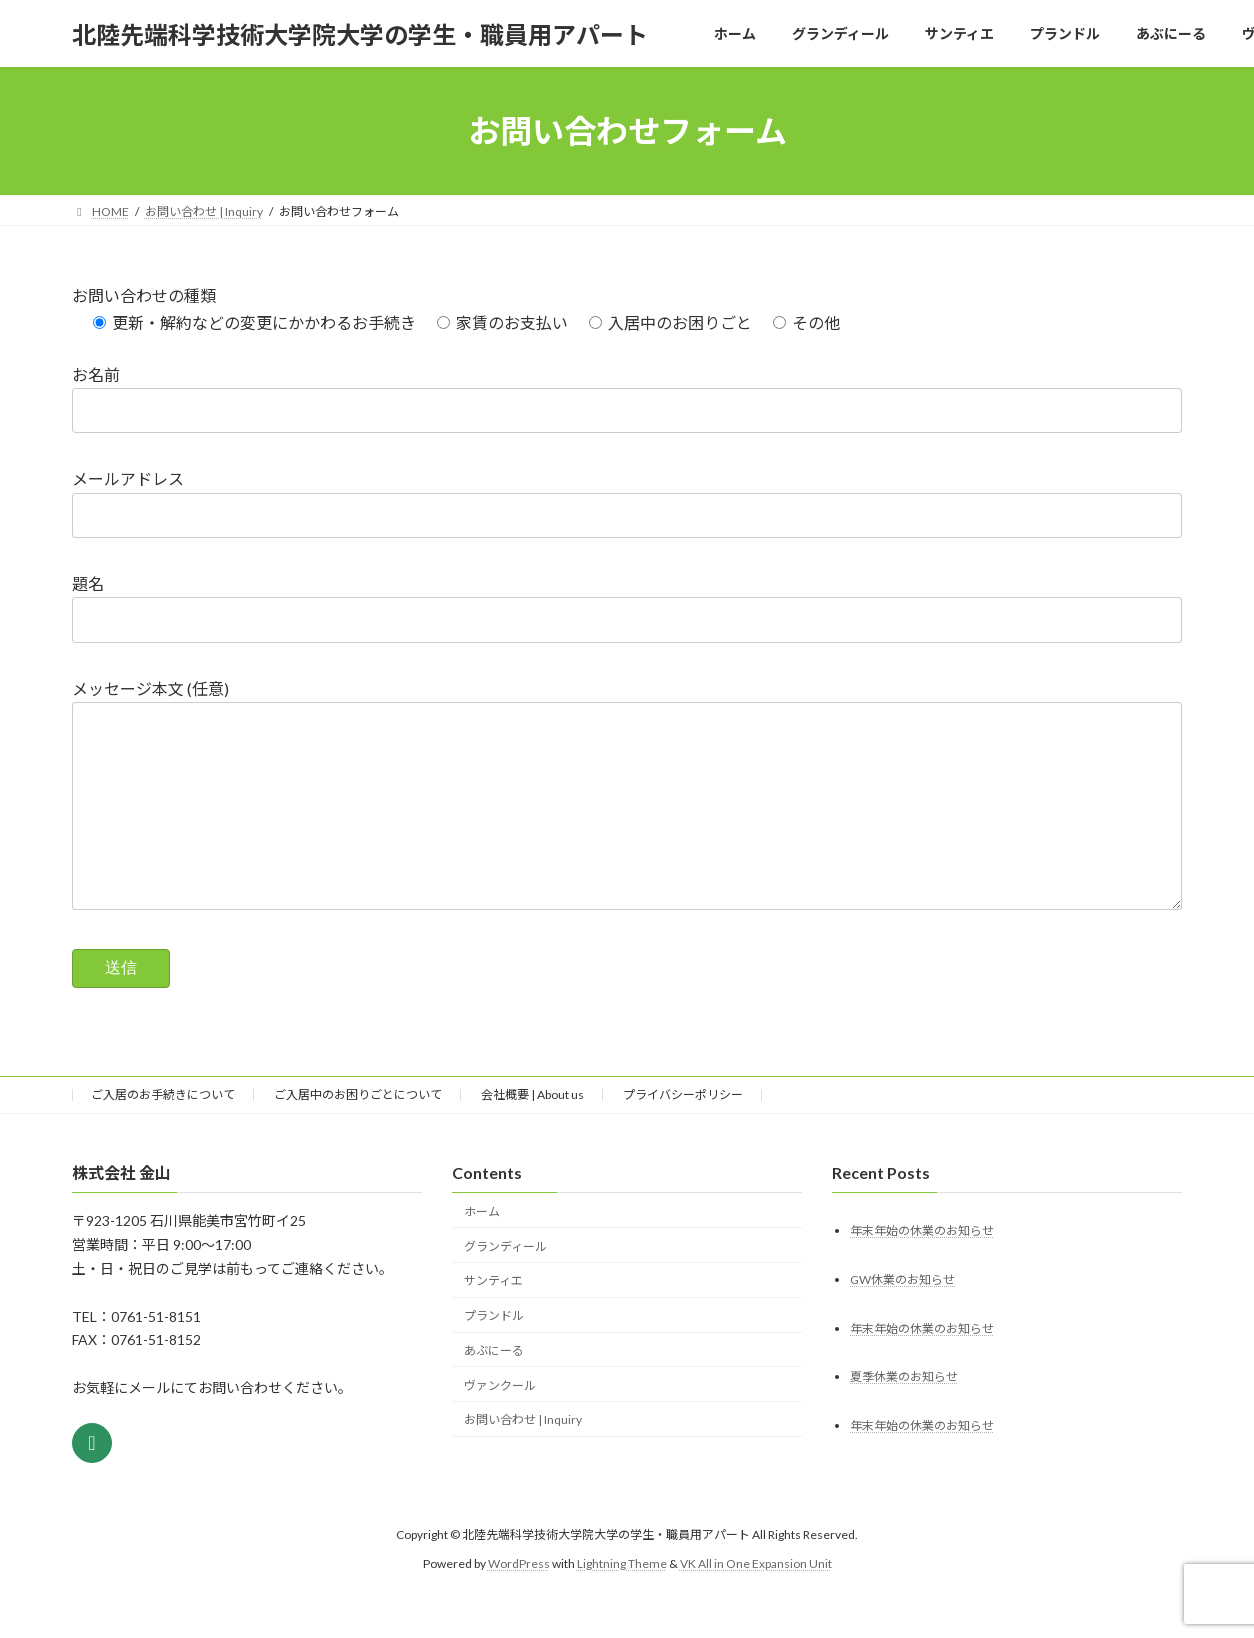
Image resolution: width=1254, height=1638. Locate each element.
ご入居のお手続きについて (163, 1134)
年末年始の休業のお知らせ (922, 1269)
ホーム (482, 1251)
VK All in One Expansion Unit (756, 1603)
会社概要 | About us (532, 1134)
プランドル (494, 1355)
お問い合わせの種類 (144, 295)
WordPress (519, 1603)
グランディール (505, 1285)
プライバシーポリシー (683, 1134)
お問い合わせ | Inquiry (523, 1459)
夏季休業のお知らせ (904, 1416)
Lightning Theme (622, 1603)
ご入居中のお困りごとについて (358, 1134)
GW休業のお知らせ (902, 1318)
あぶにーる (494, 1390)
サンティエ (493, 1320)
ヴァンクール (500, 1425)
